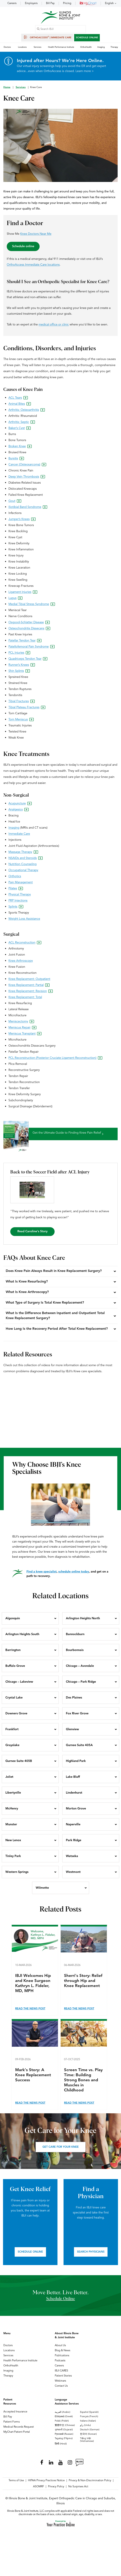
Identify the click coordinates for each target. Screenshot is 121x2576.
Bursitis (13, 460)
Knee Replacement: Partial (26, 987)
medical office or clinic (54, 326)
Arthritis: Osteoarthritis (23, 411)
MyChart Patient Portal (16, 2445)
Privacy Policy (56, 2500)
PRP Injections (17, 902)
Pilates (12, 890)
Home (6, 89)
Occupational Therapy (23, 872)
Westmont (73, 1884)
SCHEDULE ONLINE (87, 38)
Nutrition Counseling (22, 866)
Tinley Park (13, 1868)
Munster (11, 1837)
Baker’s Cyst (16, 430)
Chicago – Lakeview (19, 1694)
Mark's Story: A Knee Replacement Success (33, 2088)
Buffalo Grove (15, 1678)
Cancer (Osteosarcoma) (24, 466)
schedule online (60, 2312)
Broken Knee (17, 448)
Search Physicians (90, 2264)
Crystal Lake (14, 1710)
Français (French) (89, 2430)
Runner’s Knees (18, 666)
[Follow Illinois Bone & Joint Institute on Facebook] (41, 2476)
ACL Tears (15, 399)
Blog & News (62, 2364)
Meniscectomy (18, 1023)
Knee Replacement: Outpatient (29, 981)
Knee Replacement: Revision (27, 993)
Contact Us (61, 2399)
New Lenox (13, 1852)
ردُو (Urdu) (85, 2439)
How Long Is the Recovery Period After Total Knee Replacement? (58, 1340)
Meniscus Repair (19, 1029)
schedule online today (73, 1584)
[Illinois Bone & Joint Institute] (60, 18)
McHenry (11, 1821)
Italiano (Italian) (88, 2435)
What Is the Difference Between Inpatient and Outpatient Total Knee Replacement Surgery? (56, 1326)
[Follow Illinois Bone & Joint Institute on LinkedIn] (51, 2476)
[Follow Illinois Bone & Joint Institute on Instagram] (70, 2476)
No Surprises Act (78, 2500)
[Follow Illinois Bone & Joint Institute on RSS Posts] (79, 2476)
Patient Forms (11, 2435)
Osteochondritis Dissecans (26, 630)
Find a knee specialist (41, 1584)
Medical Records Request (18, 2440)
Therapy (8, 2389)
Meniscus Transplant (22, 1035)
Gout (11, 503)
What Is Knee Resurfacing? (28, 1286)
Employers (31, 3)
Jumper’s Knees (19, 521)
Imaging (13, 829)
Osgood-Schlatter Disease (26, 624)
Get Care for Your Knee (60, 2159)
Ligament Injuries (19, 594)
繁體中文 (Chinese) (65, 2439)
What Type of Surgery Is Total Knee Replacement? (46, 1311)
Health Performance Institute (20, 2374)
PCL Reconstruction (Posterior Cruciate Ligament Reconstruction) (52, 1059)
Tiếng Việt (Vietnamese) (87, 2453)
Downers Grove (16, 1726)
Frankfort (12, 1742)
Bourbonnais (75, 1662)
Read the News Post (30, 2021)
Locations (9, 2364)
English (109, 3)
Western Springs (16, 1884)
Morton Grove (76, 1821)
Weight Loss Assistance (24, 920)
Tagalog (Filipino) (64, 2452)
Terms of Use (16, 2494)
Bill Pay (50, 3)
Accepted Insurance (15, 2425)
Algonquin (12, 1631)
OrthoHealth (10, 2379)
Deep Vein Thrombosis (23, 478)
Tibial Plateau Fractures (23, 709)
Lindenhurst (74, 1805)
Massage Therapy (20, 854)
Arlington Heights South (22, 1646)
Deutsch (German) (89, 2443)
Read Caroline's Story (32, 1233)
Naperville (73, 1837)
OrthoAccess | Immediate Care (47, 38)
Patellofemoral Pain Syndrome (28, 648)
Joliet (9, 1789)
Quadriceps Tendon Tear (24, 660)
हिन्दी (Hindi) (61, 2457)
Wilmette (42, 1900)
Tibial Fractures (18, 703)
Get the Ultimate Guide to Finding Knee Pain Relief (68, 1137)
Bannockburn (75, 1646)
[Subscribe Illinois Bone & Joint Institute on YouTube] (60, 2476)
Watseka (72, 1868)
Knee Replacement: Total (25, 999)
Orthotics (14, 878)
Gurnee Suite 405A (79, 1757)
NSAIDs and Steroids (22, 860)
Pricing (67, 3)
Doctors (8, 2359)
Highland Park (76, 1773)
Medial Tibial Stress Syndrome (28, 606)
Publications (62, 2369)
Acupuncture (17, 805)
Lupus (12, 600)
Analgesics (15, 811)
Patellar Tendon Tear (22, 642)
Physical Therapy (19, 896)
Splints (12, 908)
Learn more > (84, 73)
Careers (12, 3)
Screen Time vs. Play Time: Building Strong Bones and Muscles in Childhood (83, 2093)
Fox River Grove (77, 1726)
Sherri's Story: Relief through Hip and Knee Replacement (83, 1994)
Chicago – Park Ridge (81, 1694)
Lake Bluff (73, 1789)
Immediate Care (19, 835)
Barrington (13, 1662)
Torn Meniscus (18, 721)
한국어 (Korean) (88, 2448)
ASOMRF (38, 2500)
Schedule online (23, 248)
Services (21, 89)
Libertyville (13, 1805)
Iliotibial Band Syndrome (24, 509)
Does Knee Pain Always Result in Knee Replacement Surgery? (55, 1274)
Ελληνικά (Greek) (64, 2430)
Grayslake (12, 1757)
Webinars (60, 2394)
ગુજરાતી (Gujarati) (64, 2443)
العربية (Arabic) (62, 2426)
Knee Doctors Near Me (35, 235)
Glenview (72, 1742)
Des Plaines (74, 1710)
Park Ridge (73, 1852)
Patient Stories (63, 2389)
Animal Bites (16, 405)
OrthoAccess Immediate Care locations (33, 266)
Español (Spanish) (89, 2426)
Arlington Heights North (83, 1631)
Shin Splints (16, 672)
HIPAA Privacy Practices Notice (46, 2494)
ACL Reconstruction (21, 944)
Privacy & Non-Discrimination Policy (90, 2494)
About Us (60, 2359)
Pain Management (20, 884)
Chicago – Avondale (80, 1678)
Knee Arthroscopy (20, 962)
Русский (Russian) (64, 2448)
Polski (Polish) (62, 2435)
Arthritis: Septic (18, 424)
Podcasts (60, 2374)
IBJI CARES (61, 2384)
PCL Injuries (16, 654)
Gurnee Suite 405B (18, 1773)
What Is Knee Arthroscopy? (28, 1298)
